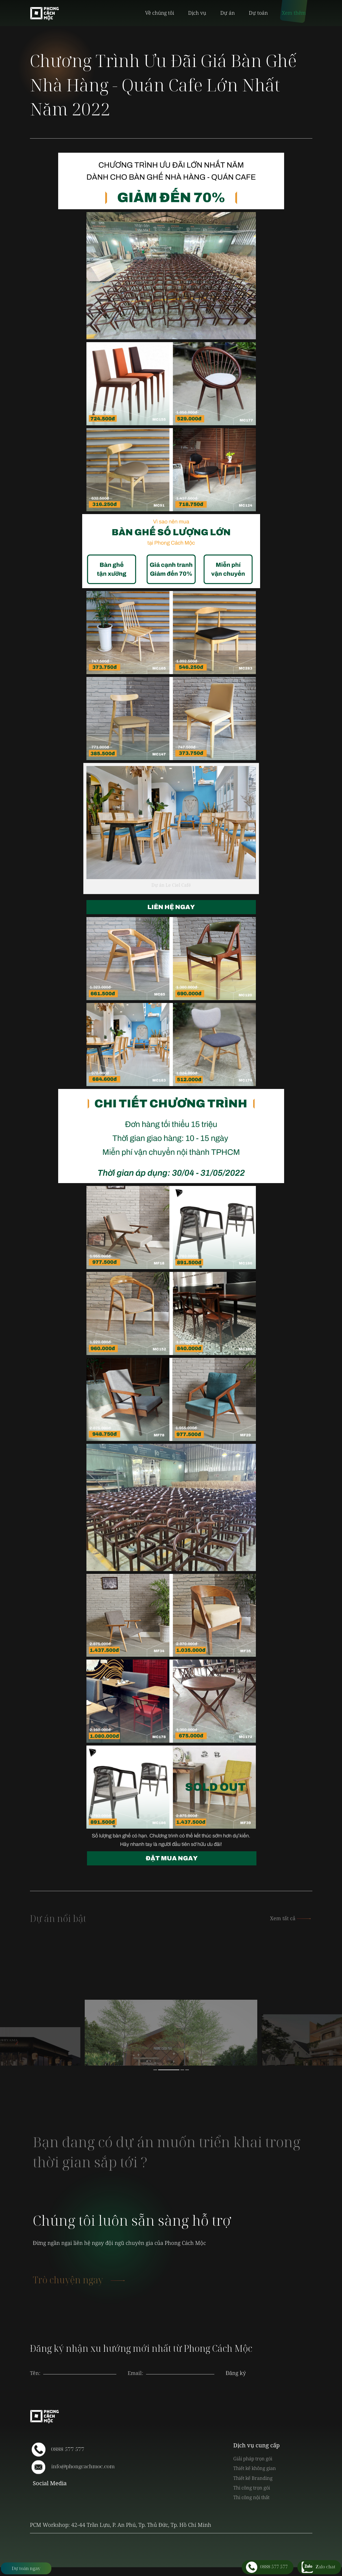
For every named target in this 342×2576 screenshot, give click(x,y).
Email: (135, 2373)
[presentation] (180, 2367)
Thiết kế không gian (254, 2468)
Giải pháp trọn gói (252, 2458)
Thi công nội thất (251, 2497)
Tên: (35, 2373)
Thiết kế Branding (253, 2478)
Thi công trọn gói (251, 2487)
